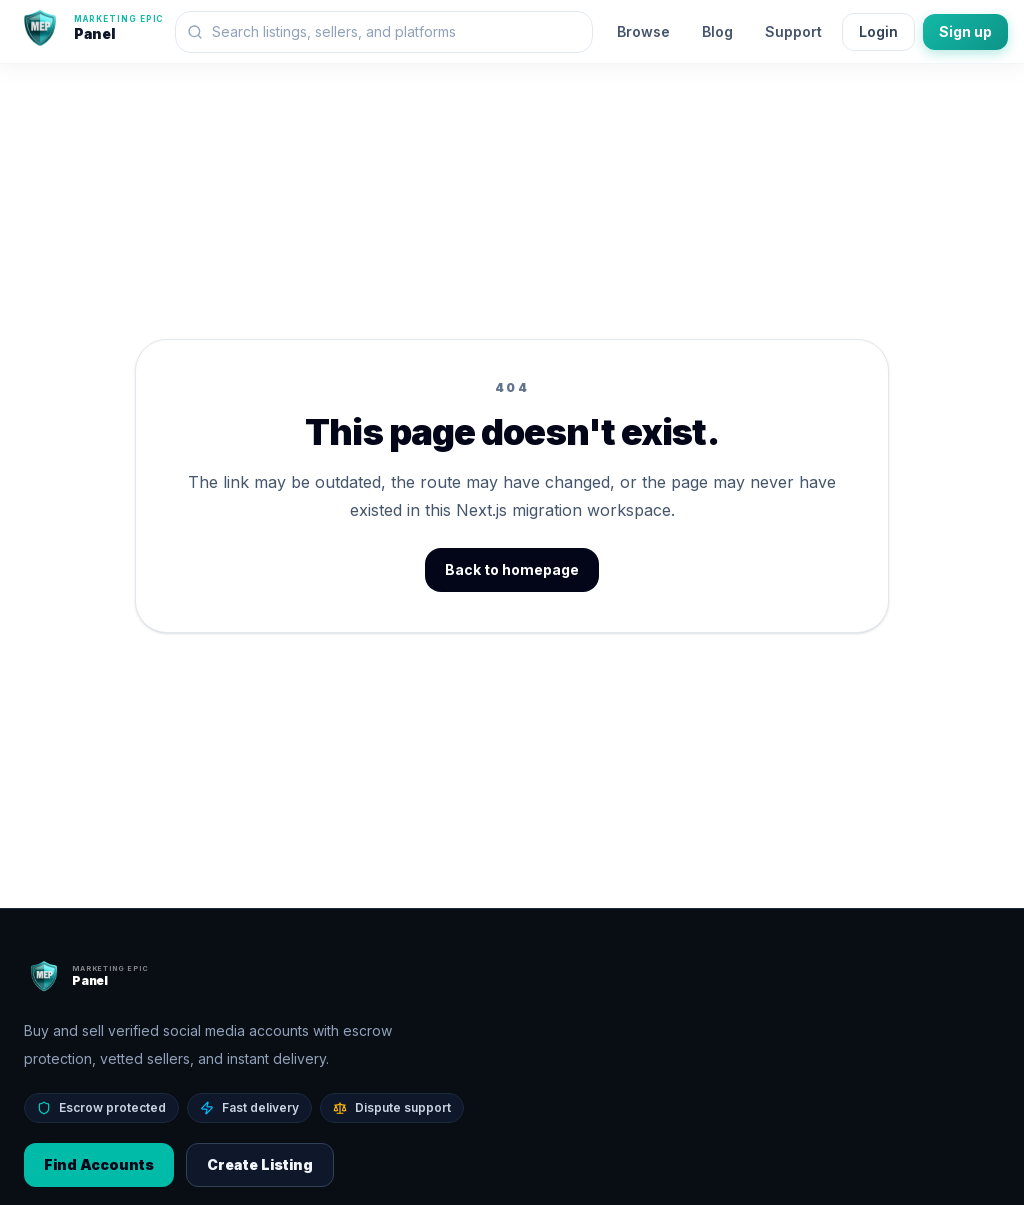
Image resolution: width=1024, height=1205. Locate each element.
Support (793, 31)
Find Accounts (99, 1164)
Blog (717, 31)
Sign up (965, 31)
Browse (643, 31)
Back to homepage (512, 569)
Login (878, 31)
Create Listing (260, 1164)
